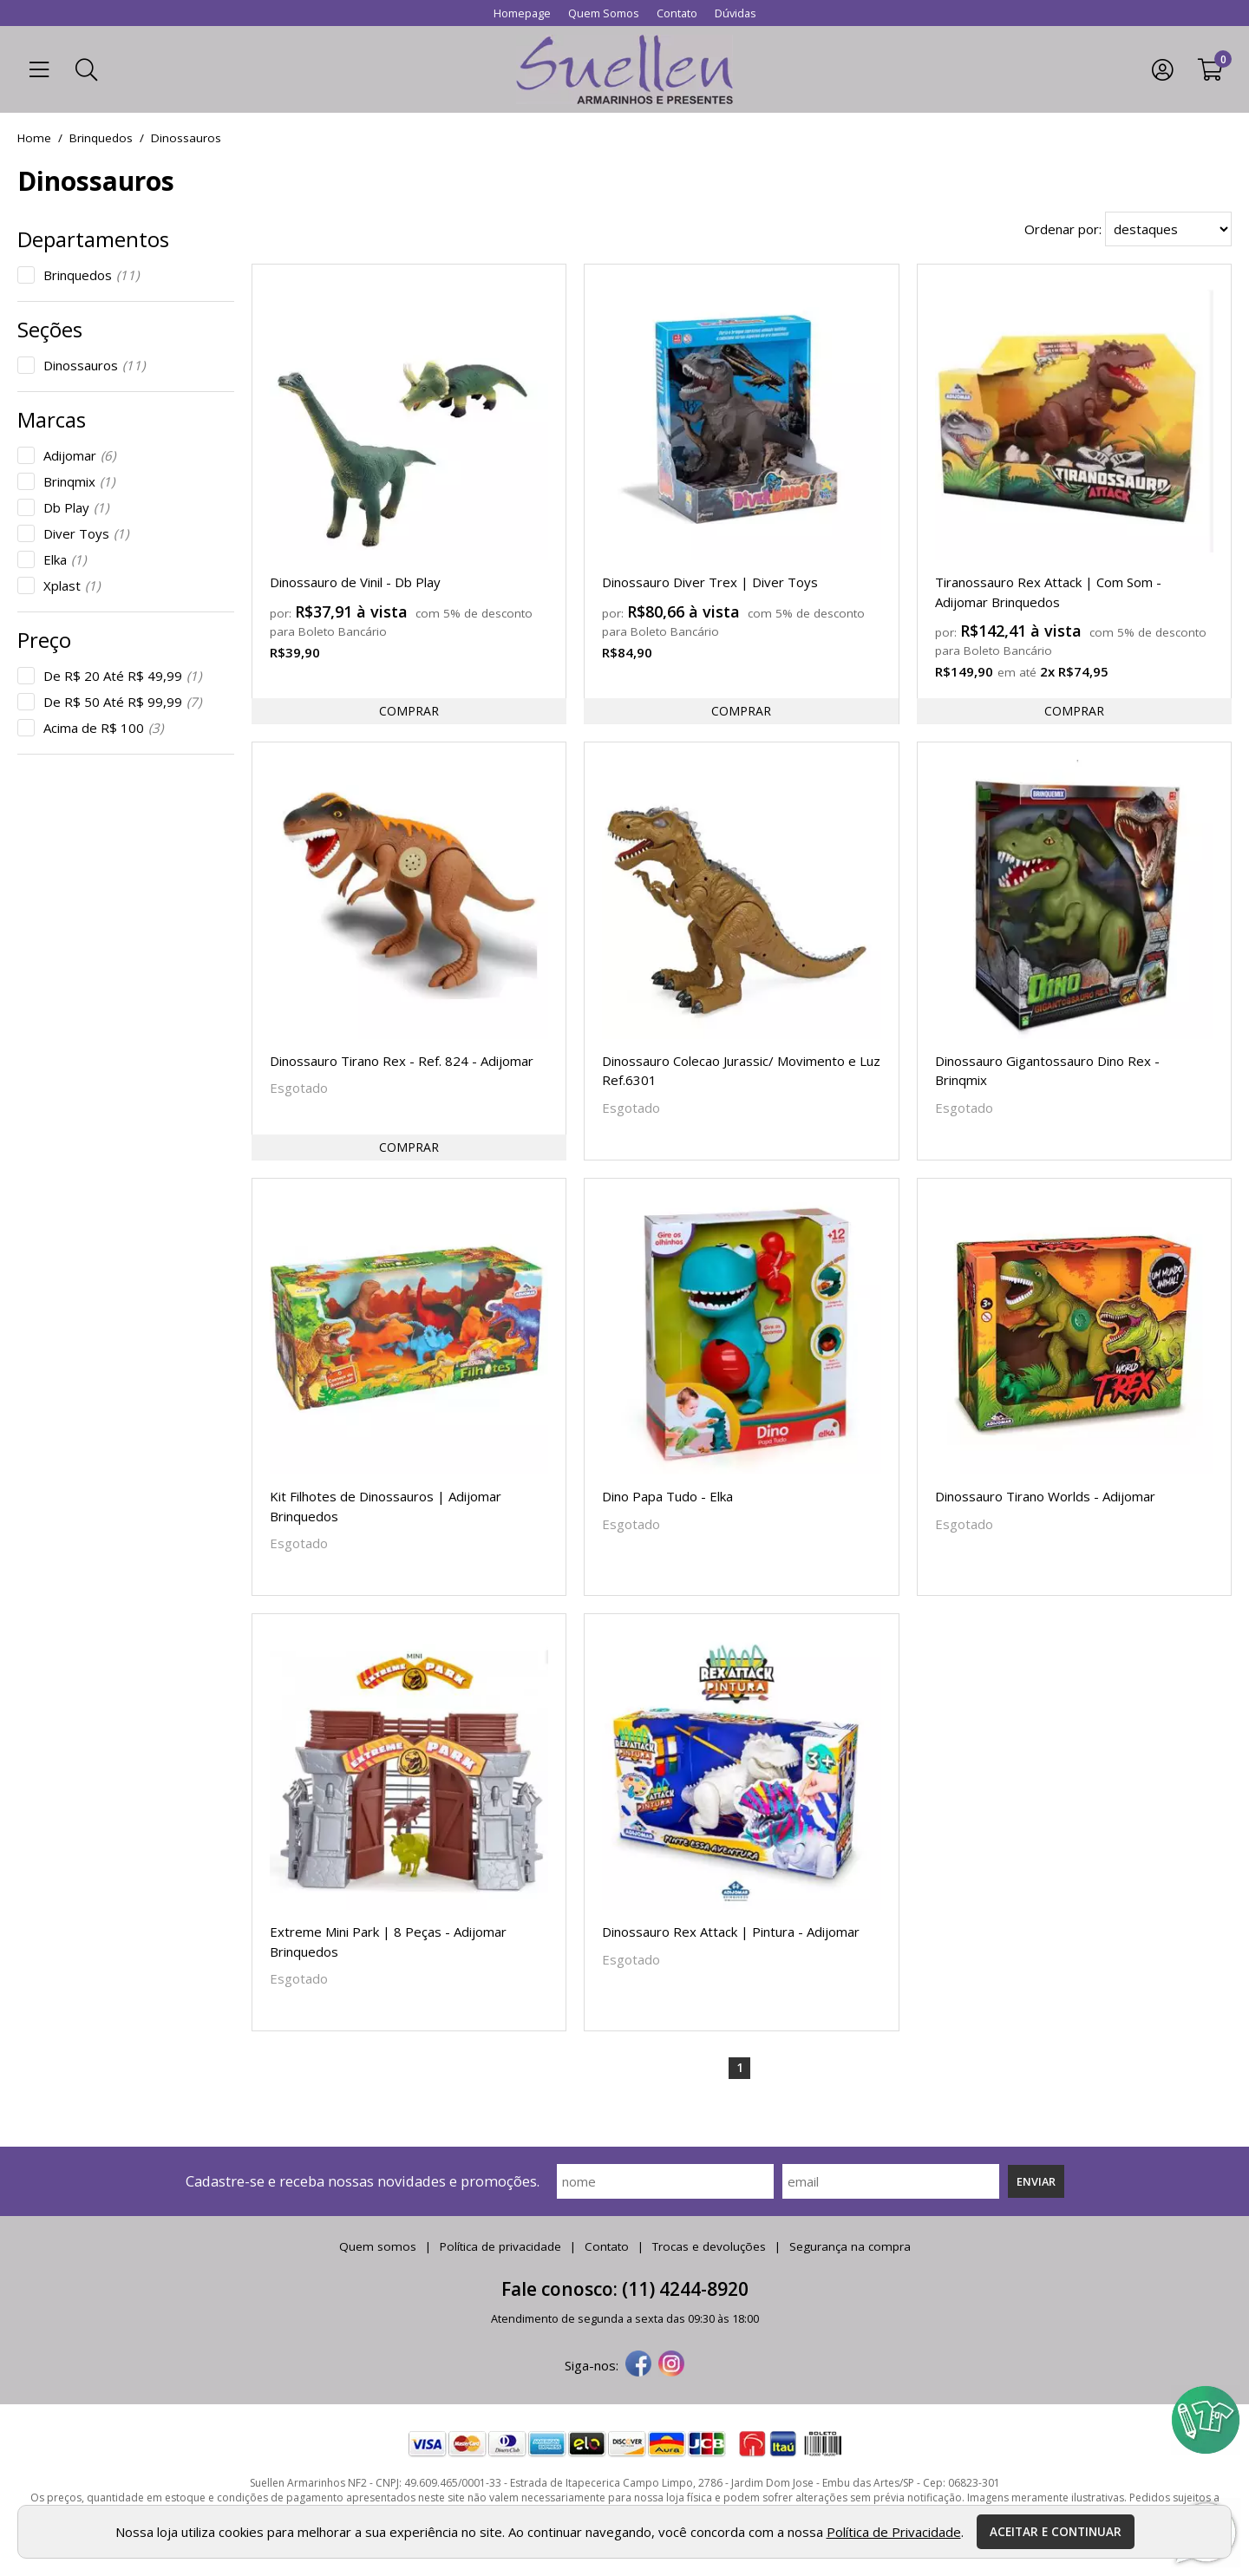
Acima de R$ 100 (103, 727)
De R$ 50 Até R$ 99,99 (122, 701)
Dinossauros (94, 365)
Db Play (75, 507)
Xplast (71, 585)
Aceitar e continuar (1055, 2532)
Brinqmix (78, 481)
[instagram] (671, 2365)
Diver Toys (85, 533)
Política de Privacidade (894, 2531)
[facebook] (638, 2365)
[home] (624, 69)
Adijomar (79, 455)
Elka (64, 559)
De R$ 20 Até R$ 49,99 (122, 675)
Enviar (1036, 2181)
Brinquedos (91, 275)
